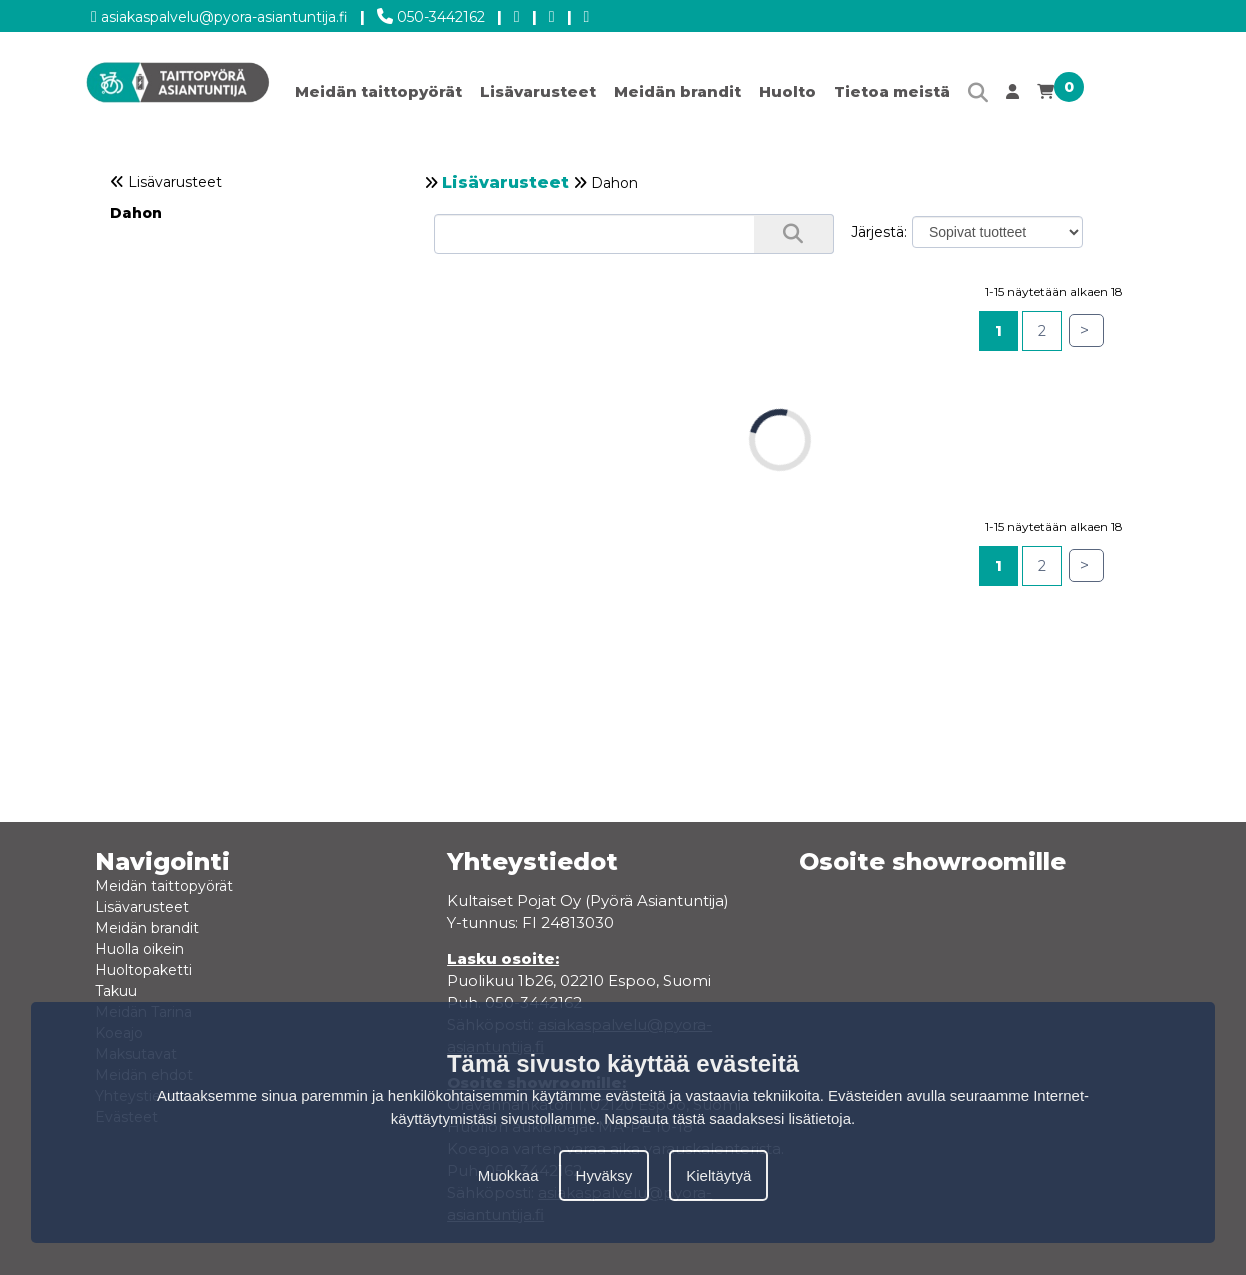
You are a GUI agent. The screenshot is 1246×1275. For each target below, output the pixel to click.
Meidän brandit (677, 91)
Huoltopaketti (143, 970)
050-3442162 (431, 13)
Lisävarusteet (538, 91)
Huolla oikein (139, 949)
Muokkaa (508, 1175)
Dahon (136, 213)
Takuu (116, 991)
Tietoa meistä (892, 91)
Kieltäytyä (718, 1175)
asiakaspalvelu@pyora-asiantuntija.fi (219, 13)
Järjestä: (879, 232)
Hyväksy (604, 1175)
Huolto (787, 91)
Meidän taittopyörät (378, 91)
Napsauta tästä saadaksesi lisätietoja (727, 1118)
